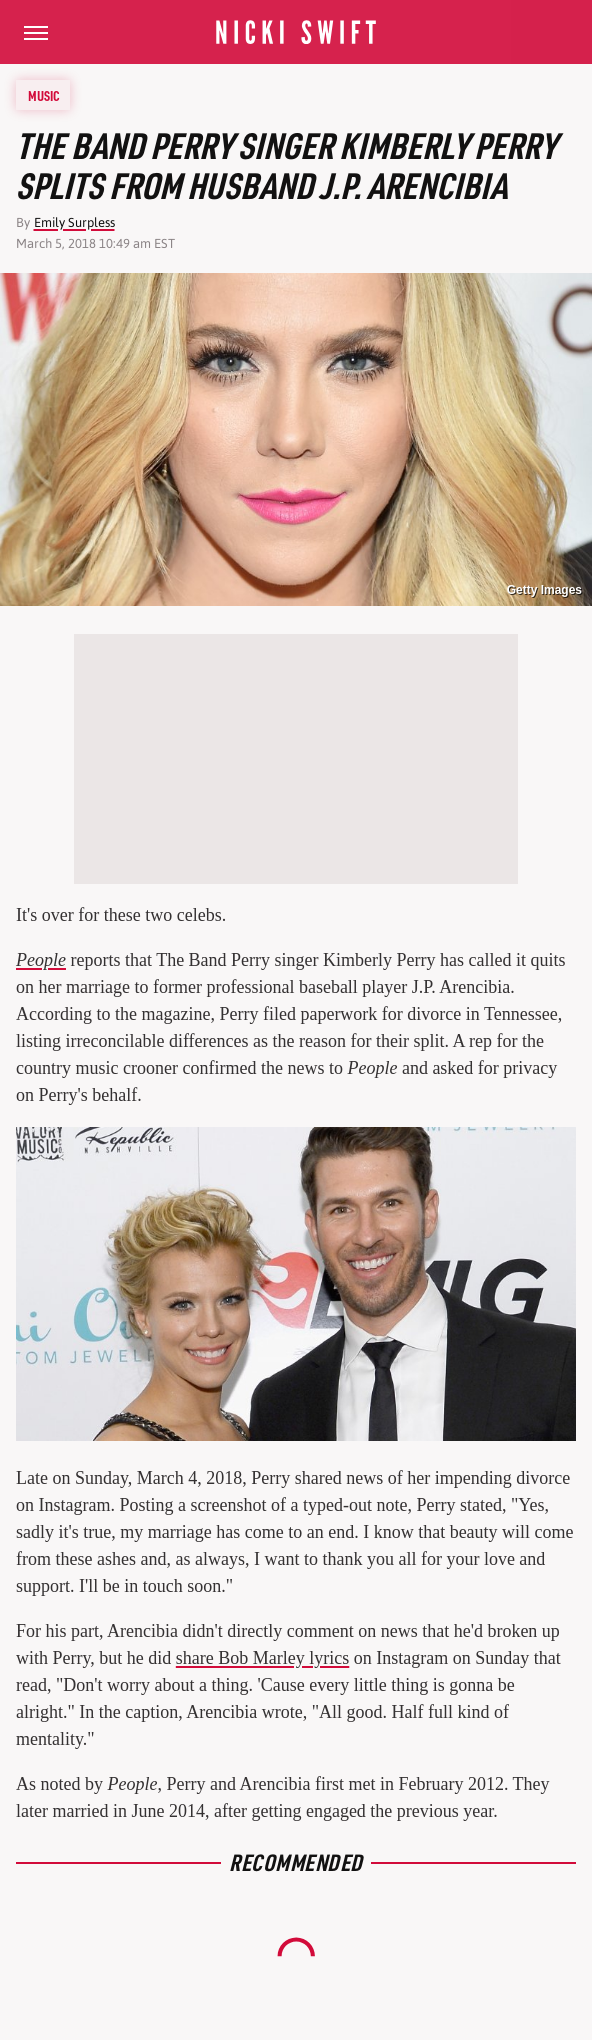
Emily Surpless (74, 222)
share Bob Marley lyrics (262, 1658)
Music (44, 95)
